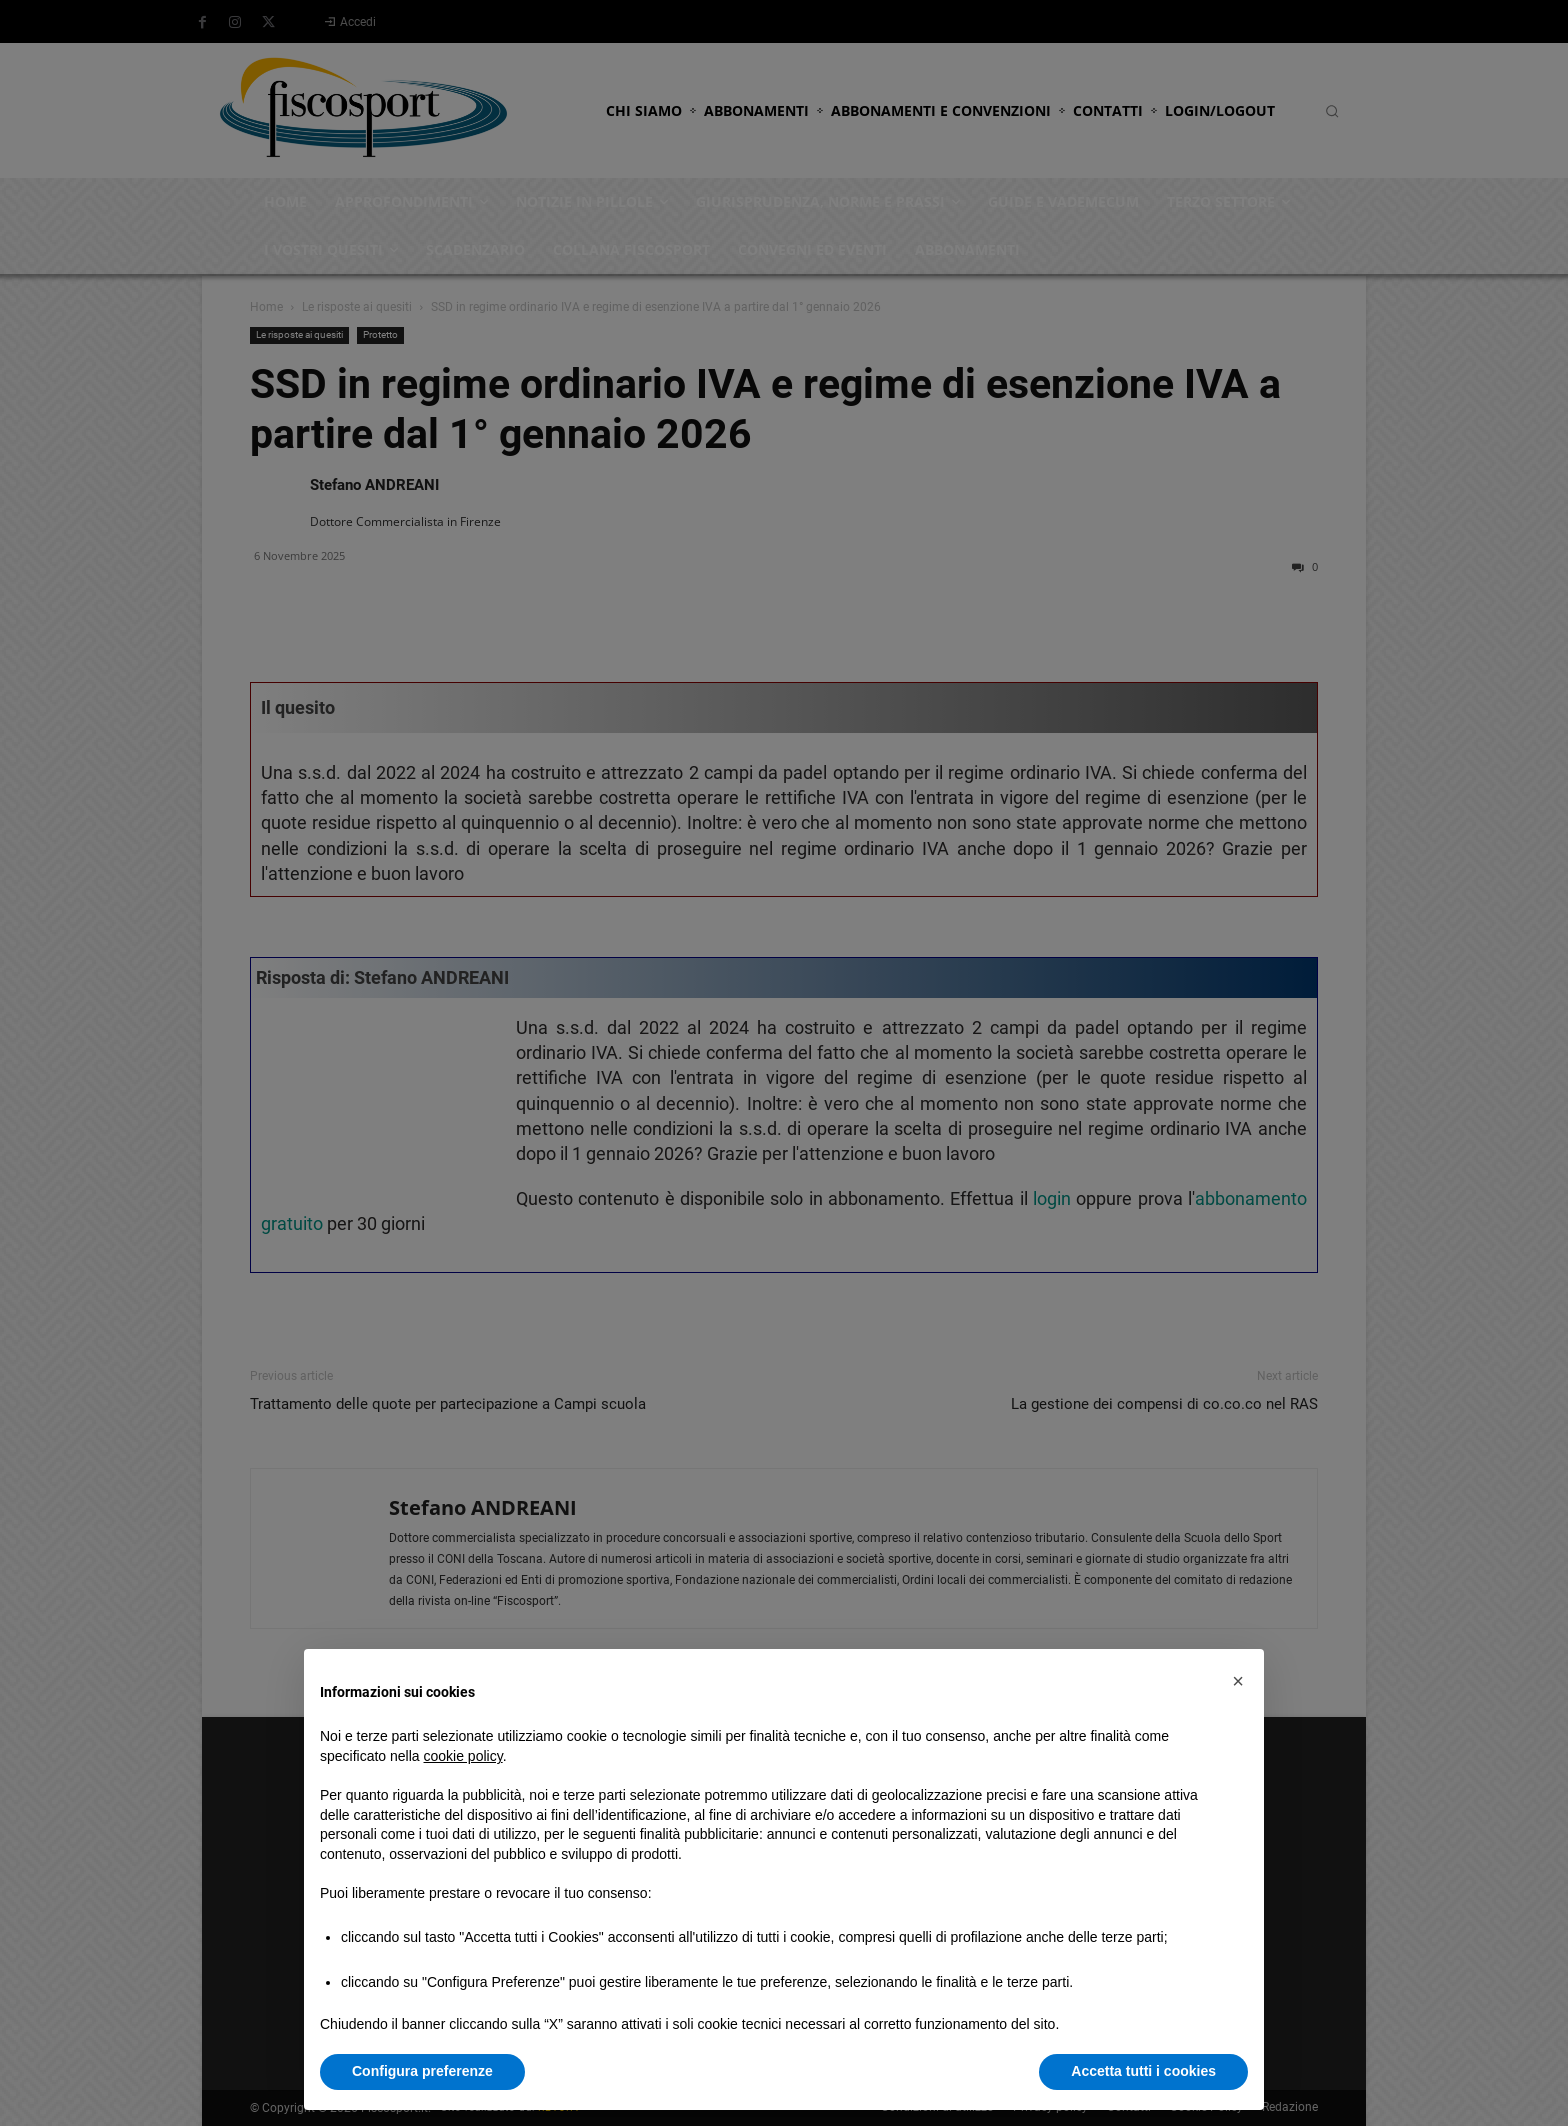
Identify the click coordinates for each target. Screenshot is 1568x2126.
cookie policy (463, 1756)
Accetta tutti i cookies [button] (1143, 2071)
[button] (1238, 1681)
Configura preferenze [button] (422, 2071)
